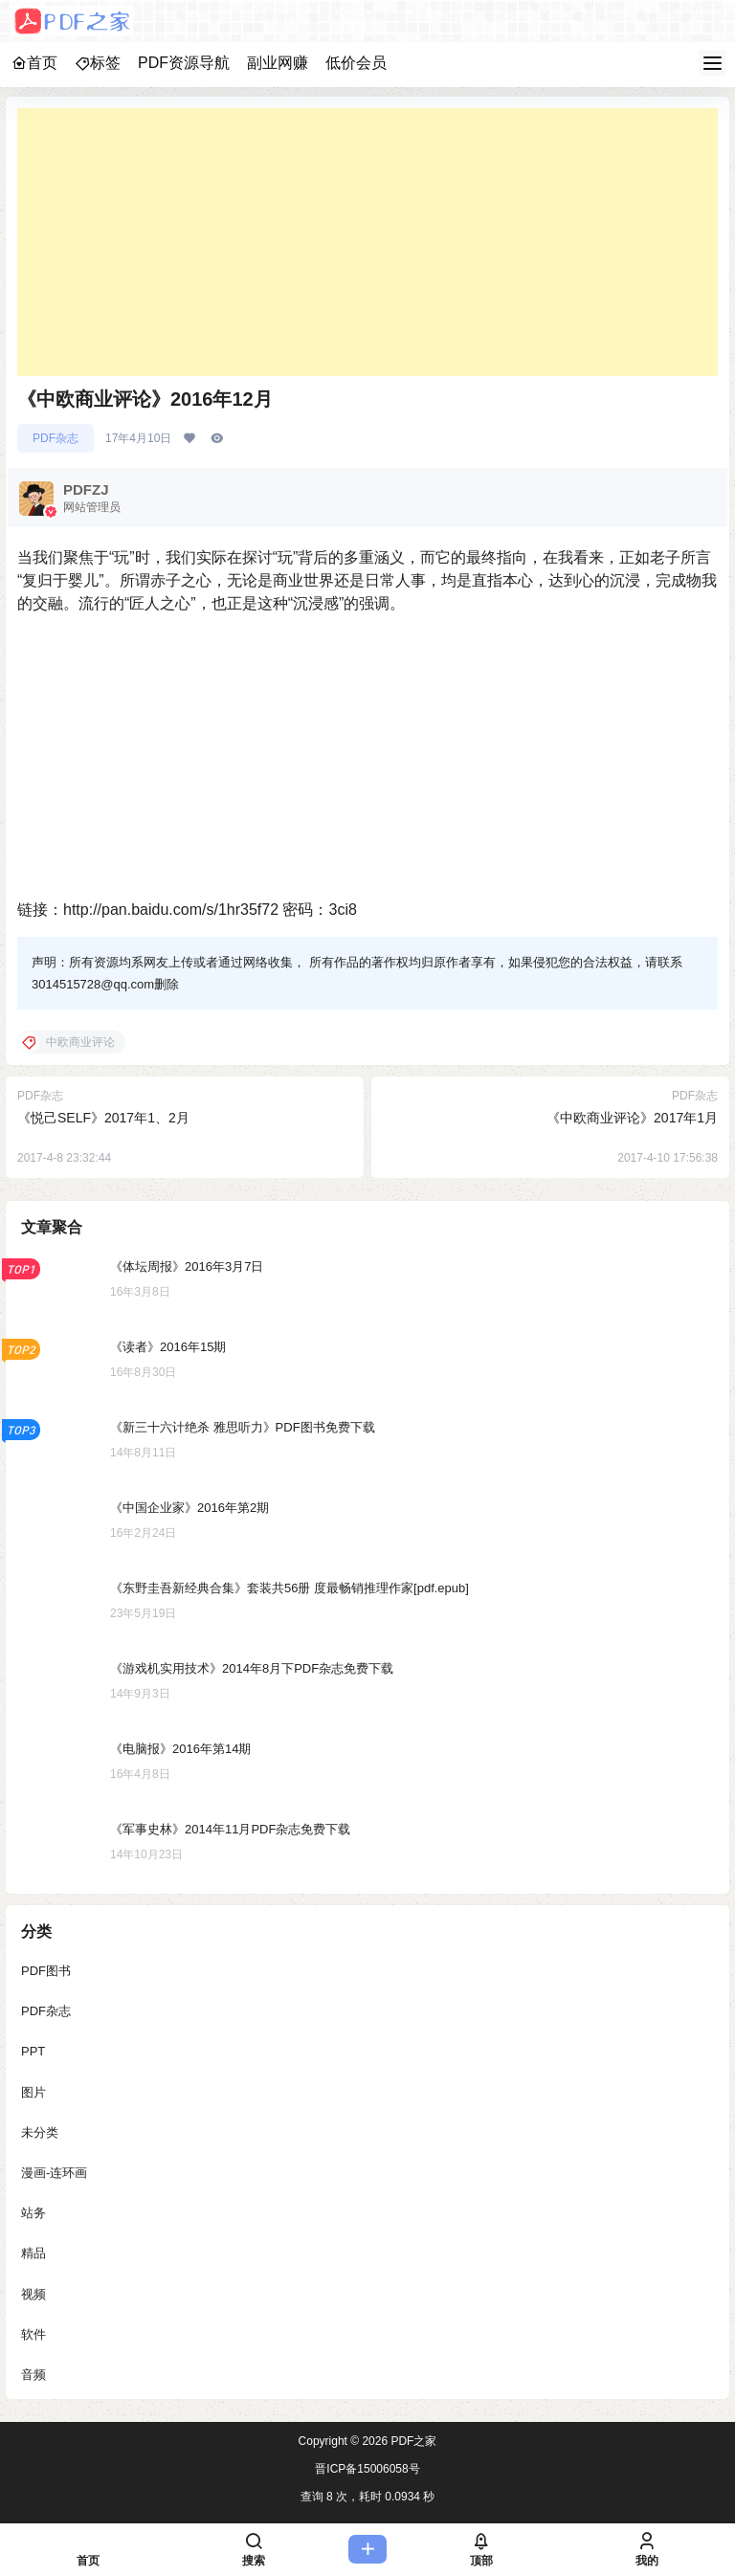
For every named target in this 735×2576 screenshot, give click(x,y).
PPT (33, 2051)
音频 (33, 2374)
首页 (34, 63)
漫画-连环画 (54, 2172)
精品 (33, 2253)
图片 (33, 2092)
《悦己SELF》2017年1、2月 (103, 1117)
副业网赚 (277, 63)
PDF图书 (46, 1971)
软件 (33, 2334)
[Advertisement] (367, 242)
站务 (33, 2213)
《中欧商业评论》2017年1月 (632, 1117)
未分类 (39, 2132)
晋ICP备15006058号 (367, 2469)
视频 (33, 2294)
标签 (98, 63)
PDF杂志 (55, 438)
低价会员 (356, 63)
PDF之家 (412, 2441)
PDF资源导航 (184, 63)
